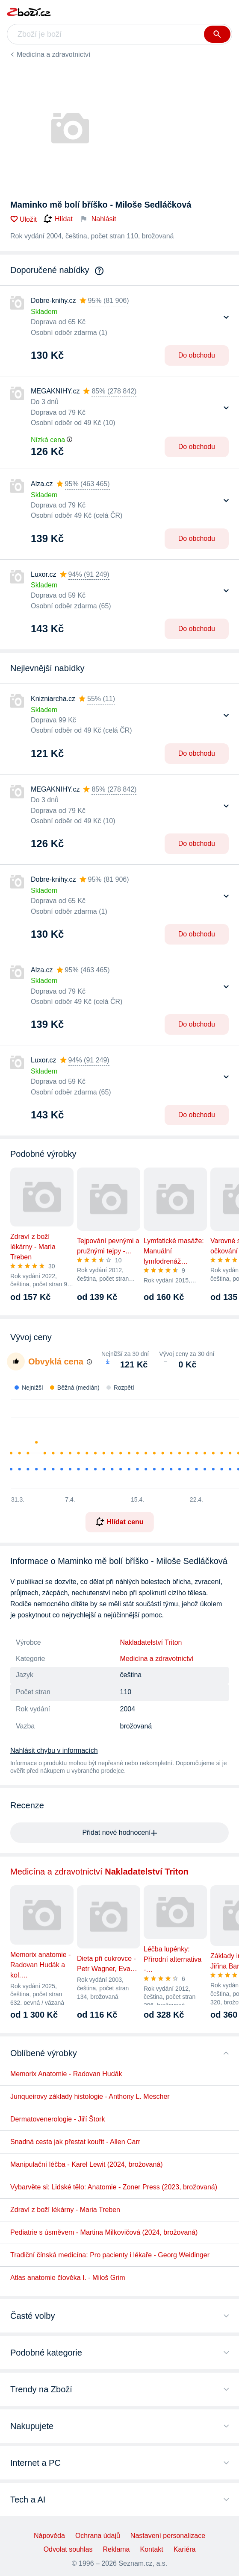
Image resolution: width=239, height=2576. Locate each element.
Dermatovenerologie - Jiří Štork (57, 2119)
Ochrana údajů (97, 2535)
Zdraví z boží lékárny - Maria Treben (65, 2209)
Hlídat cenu (119, 1521)
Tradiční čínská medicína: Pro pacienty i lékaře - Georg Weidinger (109, 2255)
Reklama (116, 2549)
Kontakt (151, 2549)
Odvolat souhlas (68, 2549)
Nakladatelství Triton (151, 1642)
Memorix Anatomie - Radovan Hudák (66, 2073)
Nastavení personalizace (167, 2535)
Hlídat (58, 219)
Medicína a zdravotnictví (54, 54)
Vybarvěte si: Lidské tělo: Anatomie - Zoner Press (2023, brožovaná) (113, 2187)
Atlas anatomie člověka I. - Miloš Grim (67, 2277)
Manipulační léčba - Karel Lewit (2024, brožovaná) (86, 2164)
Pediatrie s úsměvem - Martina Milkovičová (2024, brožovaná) (104, 2232)
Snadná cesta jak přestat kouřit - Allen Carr (75, 2141)
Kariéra (185, 2549)
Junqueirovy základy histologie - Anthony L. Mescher (90, 2096)
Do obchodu (196, 355)
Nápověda (49, 2535)
